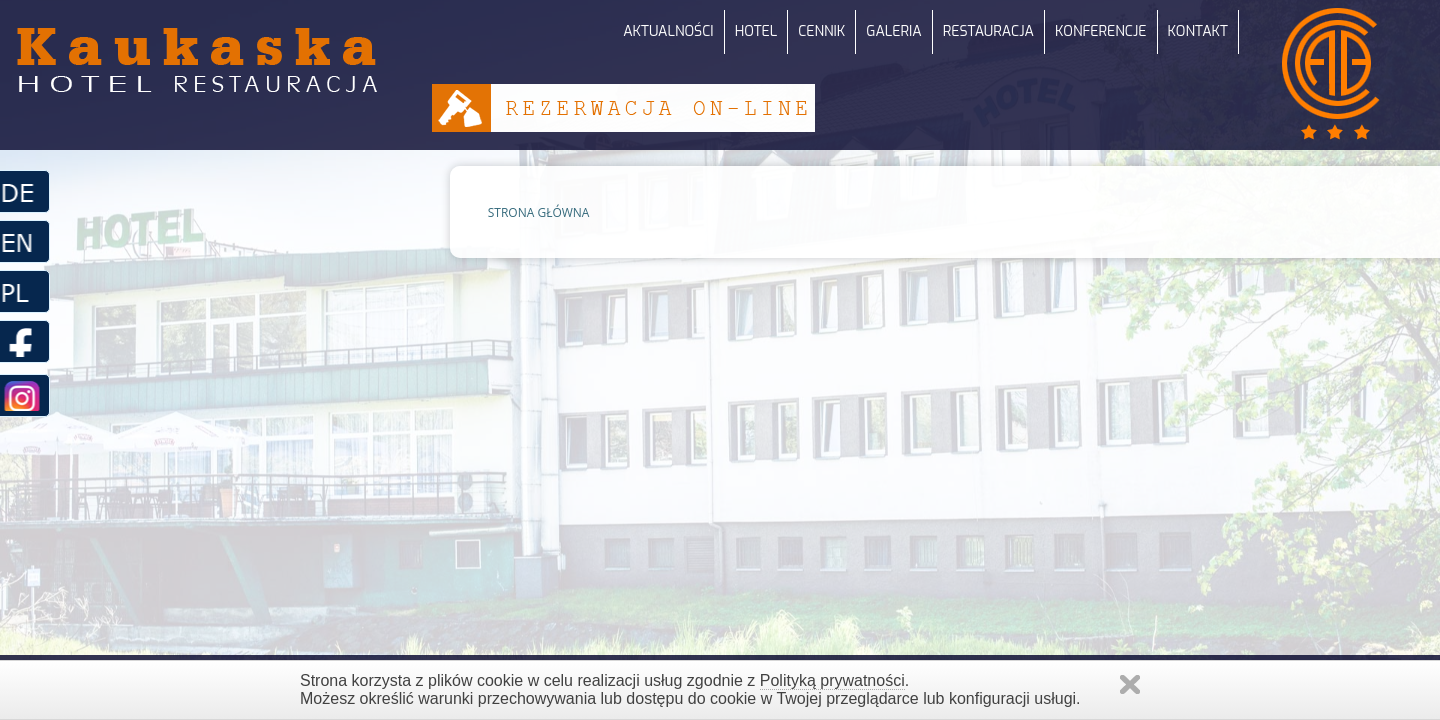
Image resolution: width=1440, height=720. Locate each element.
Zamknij (1130, 684)
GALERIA (893, 31)
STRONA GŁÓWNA (539, 212)
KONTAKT (1198, 31)
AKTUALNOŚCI (668, 31)
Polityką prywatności (832, 680)
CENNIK (821, 31)
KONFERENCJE (1100, 31)
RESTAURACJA (988, 31)
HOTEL (756, 31)
